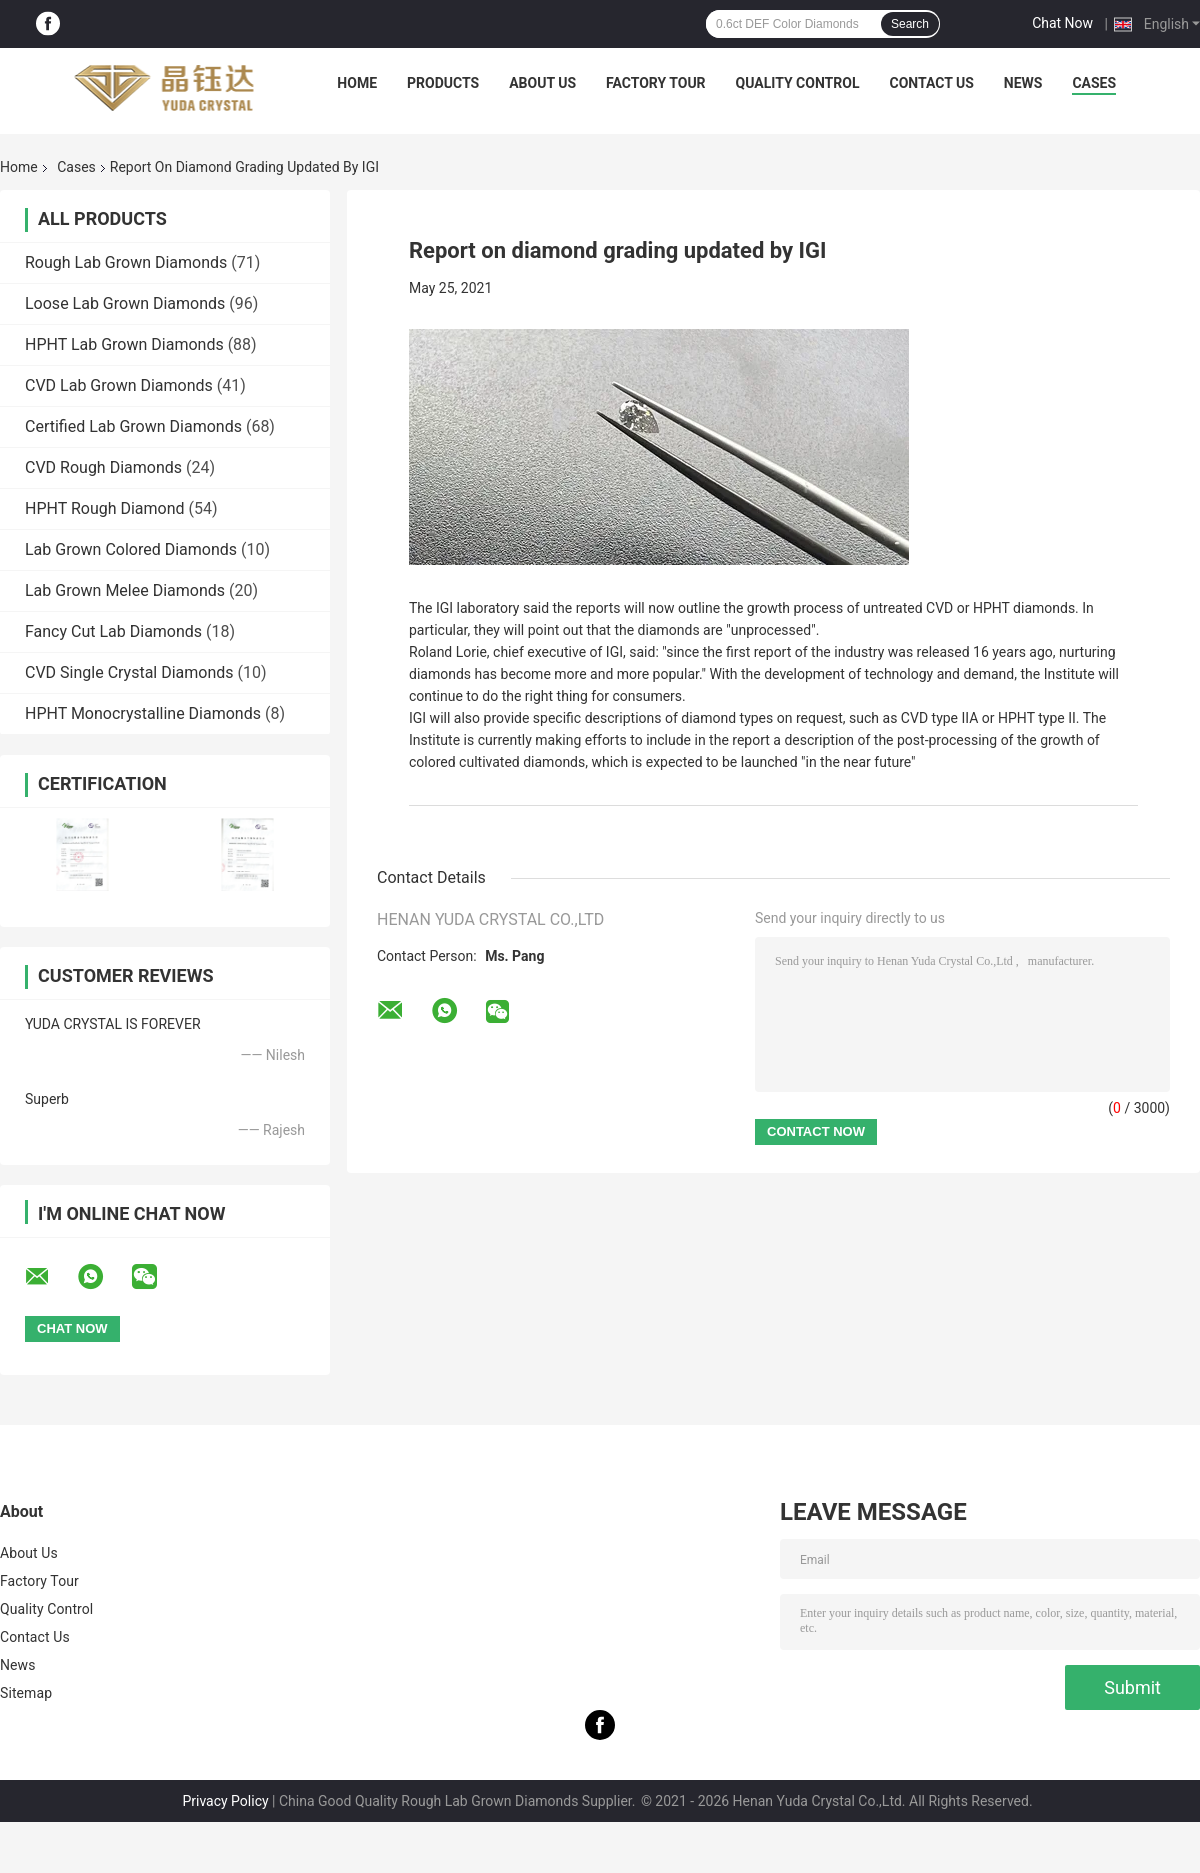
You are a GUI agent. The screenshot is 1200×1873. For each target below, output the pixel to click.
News (1023, 83)
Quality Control (798, 83)
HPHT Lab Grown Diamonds (124, 344)
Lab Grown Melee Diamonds (125, 590)
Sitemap (26, 1693)
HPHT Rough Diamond (105, 508)
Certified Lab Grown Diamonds (133, 426)
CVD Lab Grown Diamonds (119, 385)
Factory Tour (656, 83)
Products (443, 83)
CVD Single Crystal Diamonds (129, 672)
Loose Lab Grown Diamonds (125, 303)
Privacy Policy (225, 1801)
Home (357, 83)
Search (910, 24)
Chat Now (1062, 23)
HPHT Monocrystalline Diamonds (143, 713)
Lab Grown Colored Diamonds (131, 549)
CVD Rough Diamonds (103, 467)
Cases (1094, 83)
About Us (542, 83)
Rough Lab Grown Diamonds (126, 262)
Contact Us (931, 83)
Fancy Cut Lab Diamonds (113, 631)
